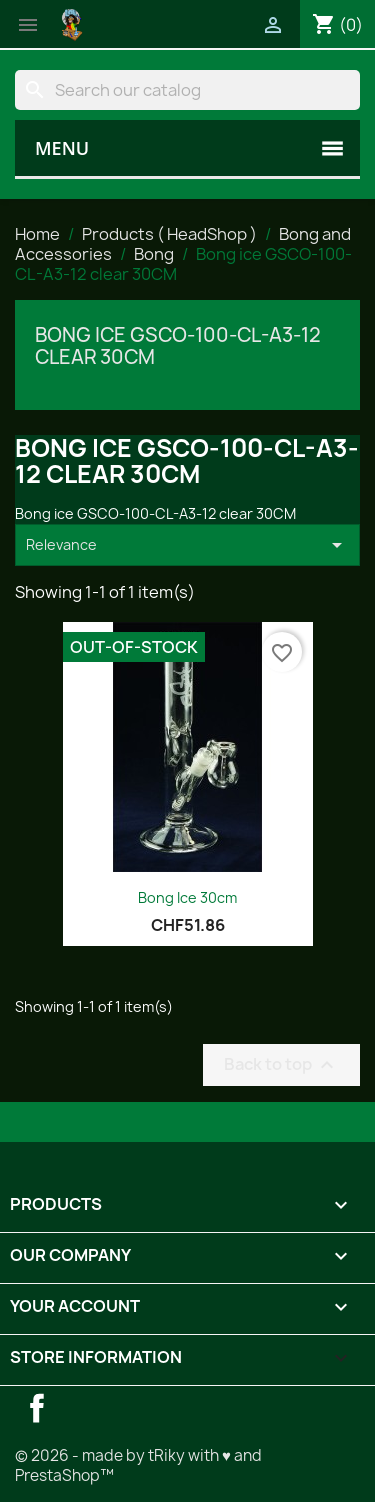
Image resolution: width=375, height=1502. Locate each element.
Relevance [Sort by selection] (187, 545)
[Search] (187, 90)
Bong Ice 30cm (187, 897)
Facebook (37, 1408)
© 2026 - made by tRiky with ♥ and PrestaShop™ (138, 1465)
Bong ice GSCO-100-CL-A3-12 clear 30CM (178, 346)
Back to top (281, 1064)
